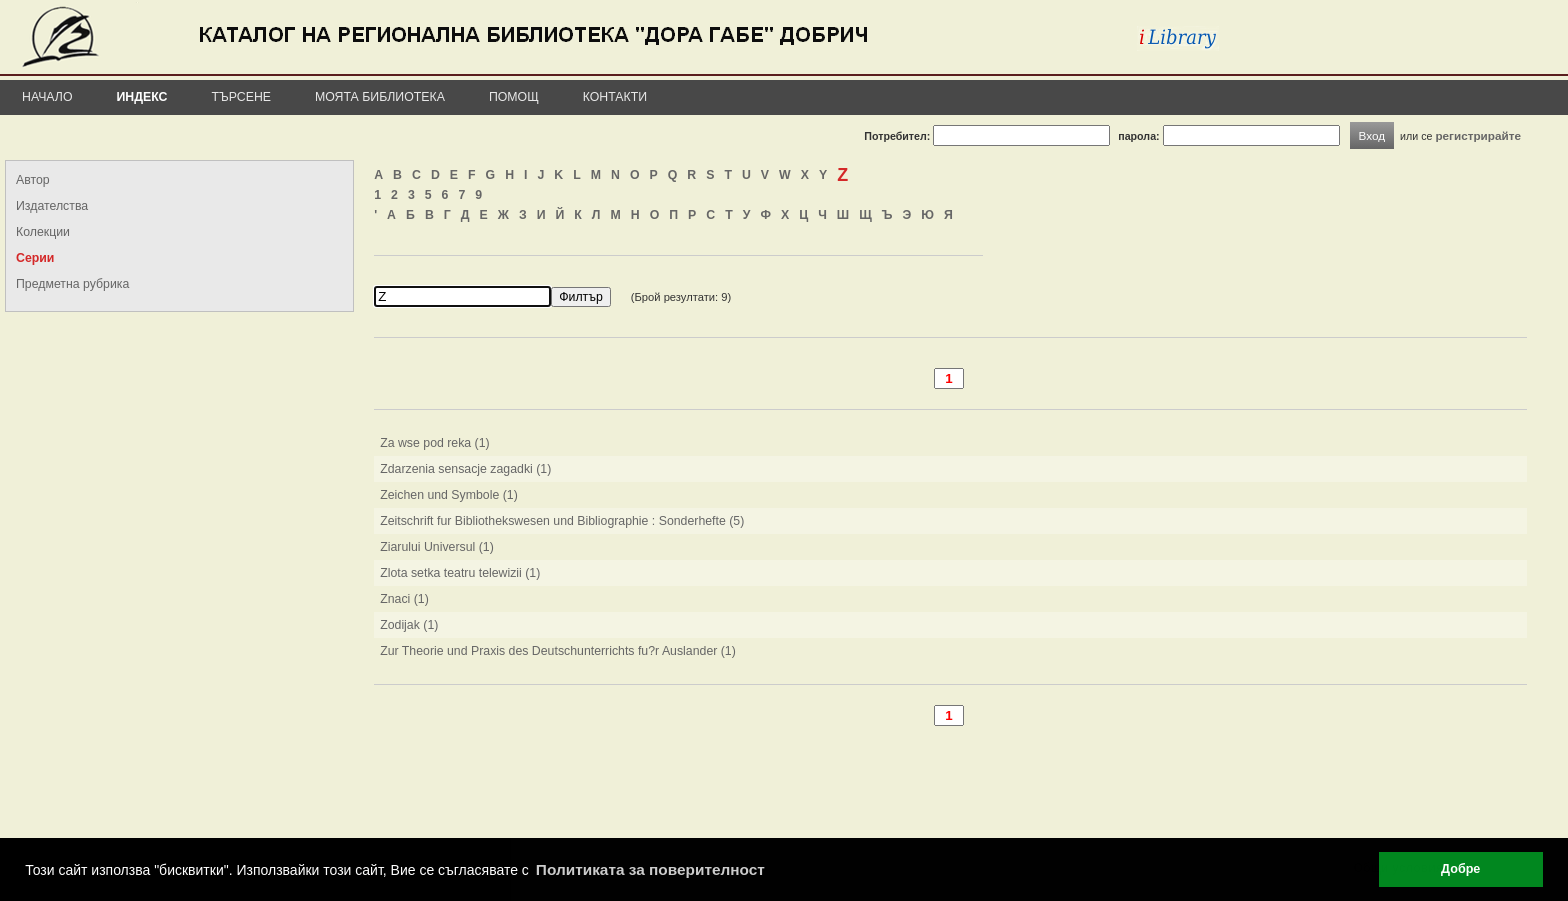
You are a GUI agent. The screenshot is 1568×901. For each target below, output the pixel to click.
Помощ (514, 97)
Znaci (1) (404, 599)
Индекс (142, 97)
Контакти (615, 97)
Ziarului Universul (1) (437, 547)
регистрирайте (1478, 135)
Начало (47, 97)
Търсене (241, 97)
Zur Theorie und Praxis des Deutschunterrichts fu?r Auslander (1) (558, 651)
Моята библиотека (380, 97)
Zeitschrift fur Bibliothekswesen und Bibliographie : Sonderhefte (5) (562, 521)
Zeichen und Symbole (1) (449, 495)
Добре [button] (1460, 869)
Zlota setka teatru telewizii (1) (460, 573)
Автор (33, 180)
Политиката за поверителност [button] (650, 869)
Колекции (43, 232)
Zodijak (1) (409, 625)
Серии (35, 258)
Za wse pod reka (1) (435, 443)
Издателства (52, 206)
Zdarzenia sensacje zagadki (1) (465, 469)
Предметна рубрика (72, 284)
